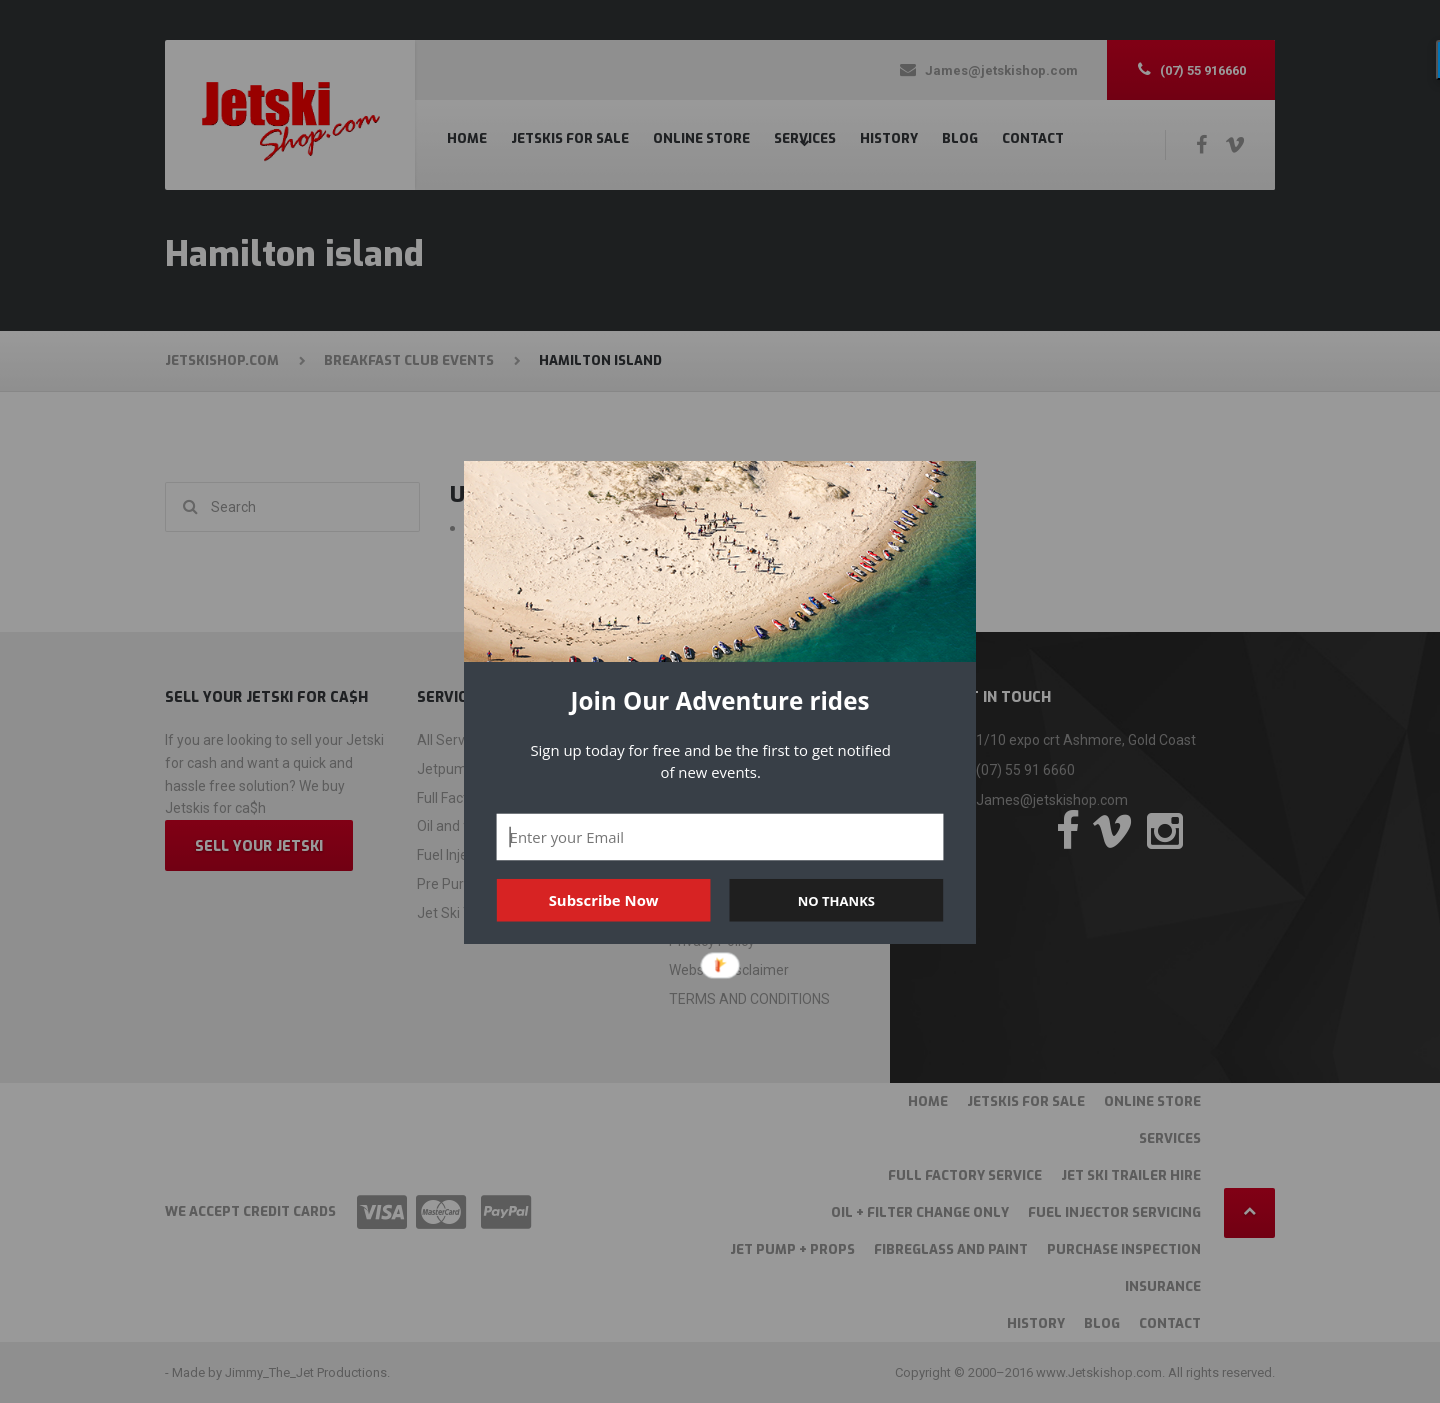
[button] (720, 701)
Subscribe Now (604, 900)
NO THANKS (836, 900)
